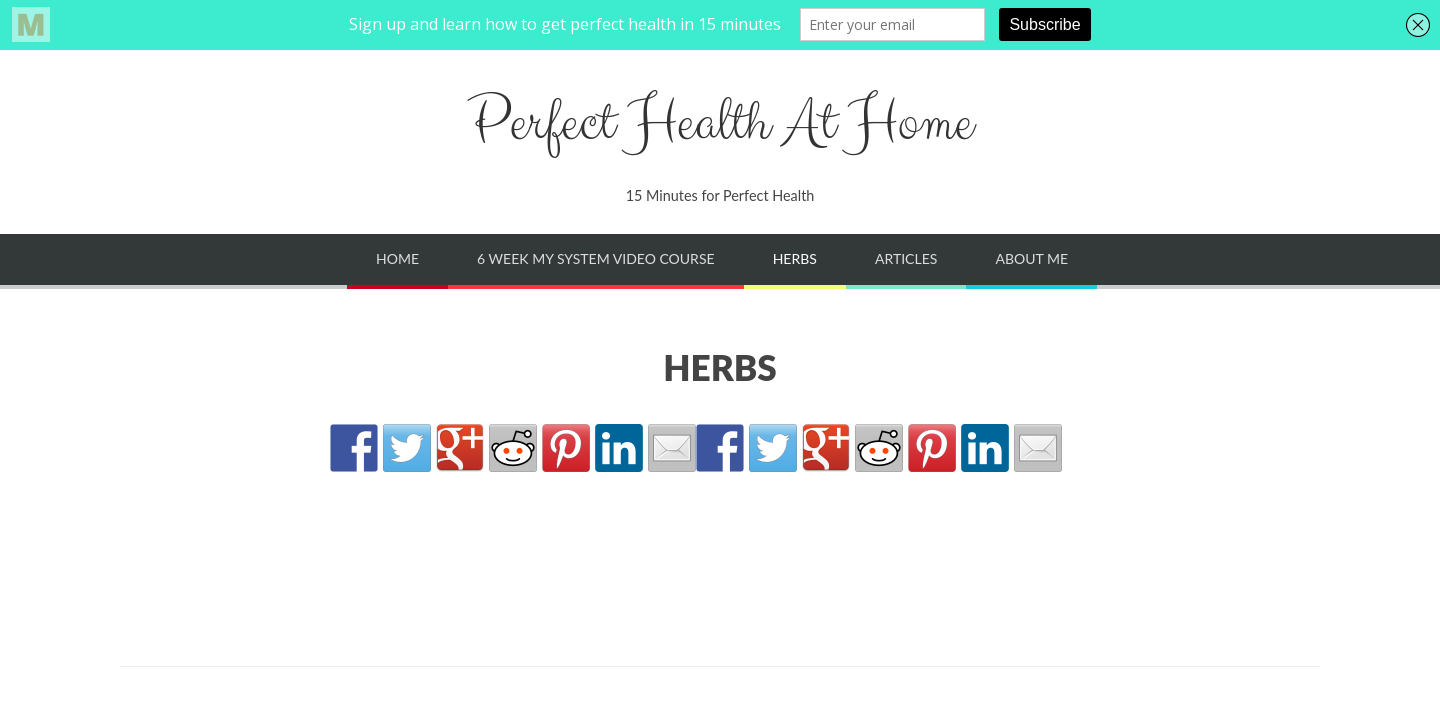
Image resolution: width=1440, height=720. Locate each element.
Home (397, 258)
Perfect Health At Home (720, 123)
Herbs (795, 258)
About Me (1031, 258)
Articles (906, 258)
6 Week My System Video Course (595, 258)
